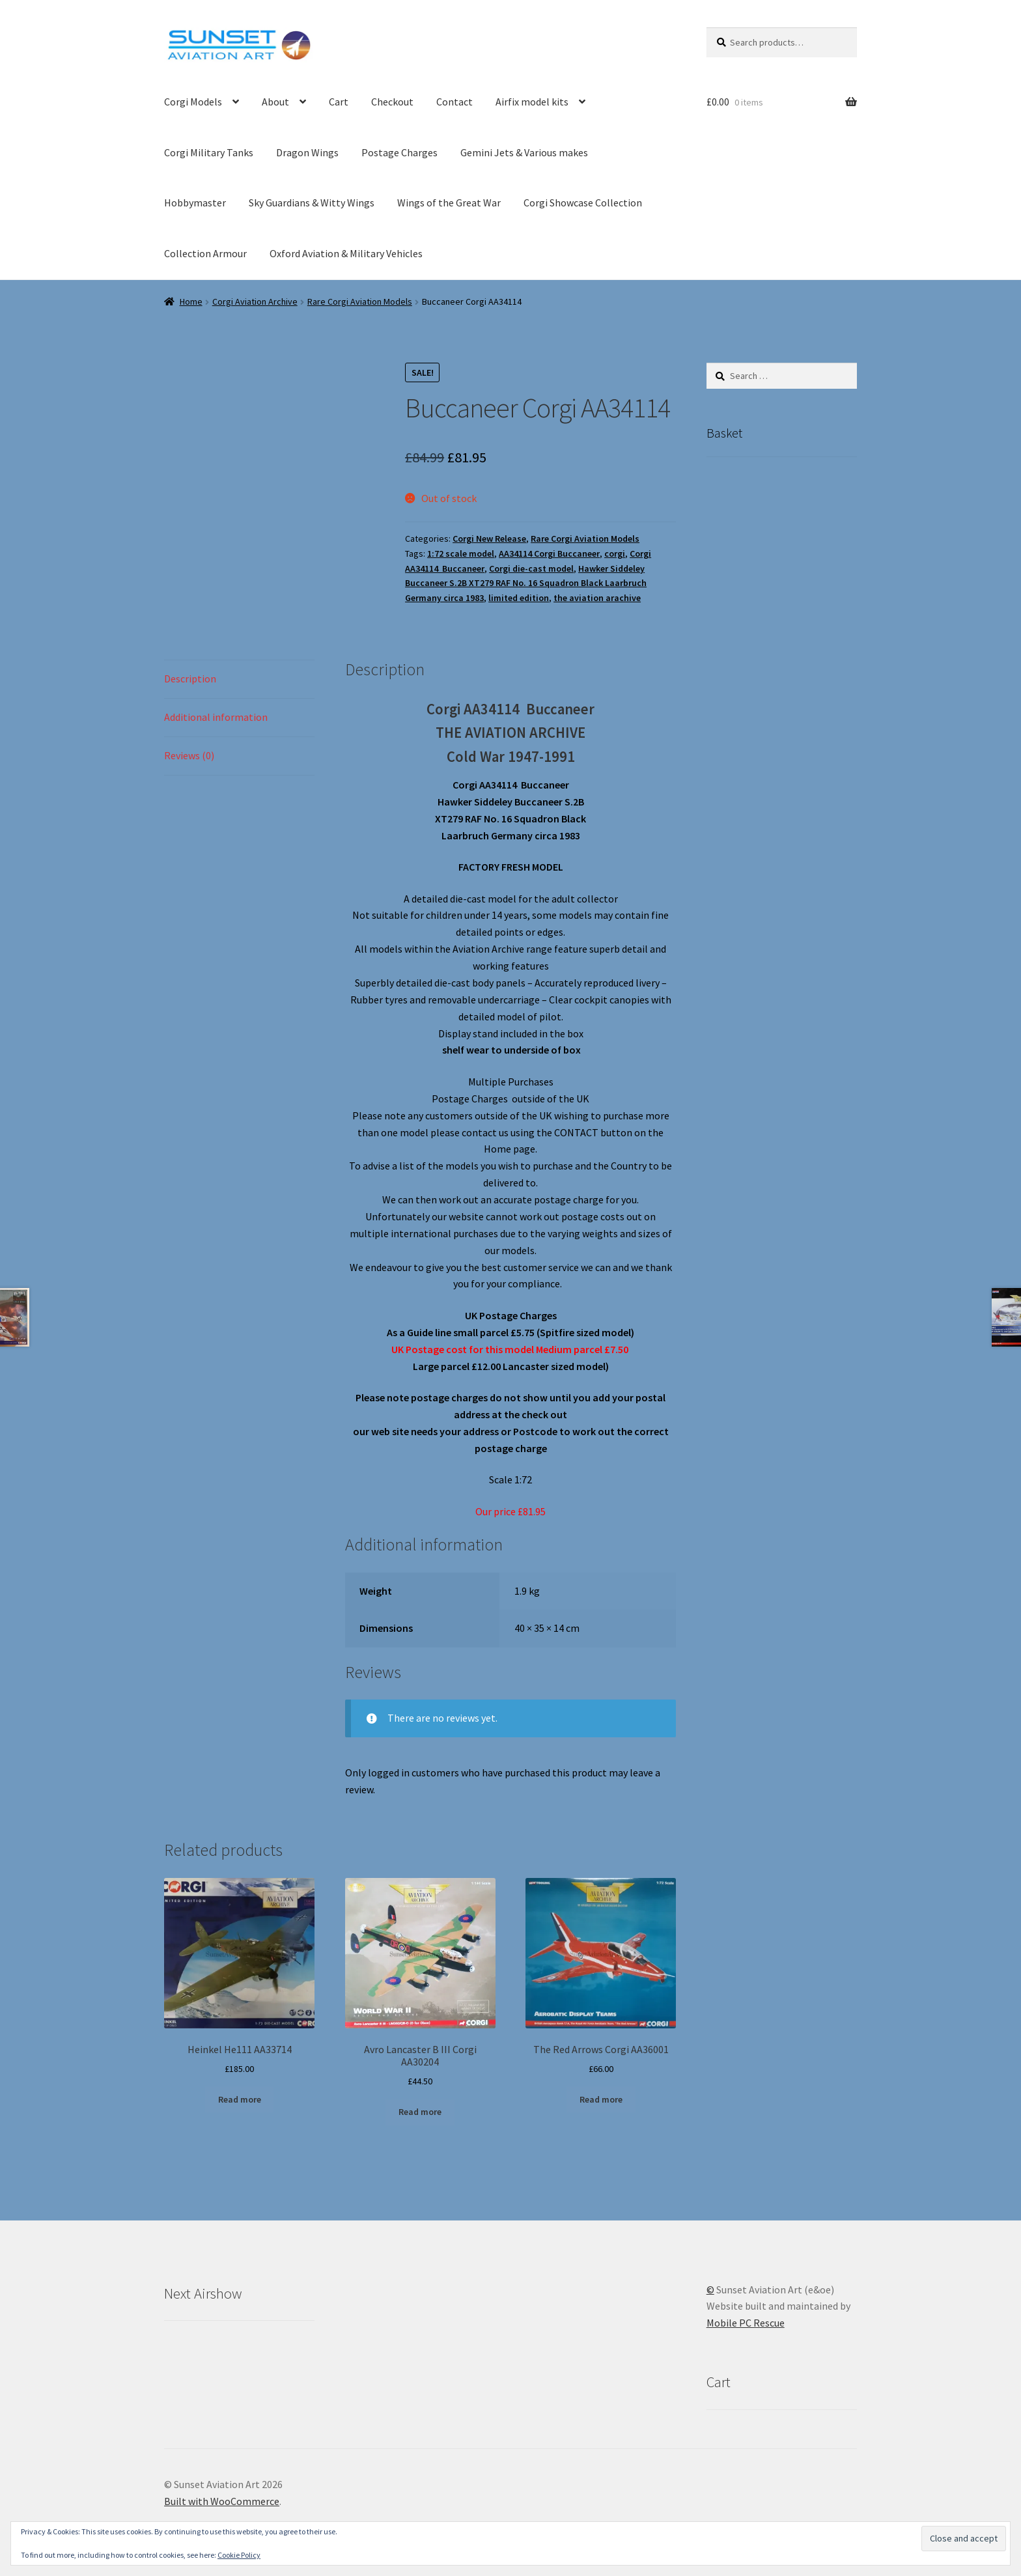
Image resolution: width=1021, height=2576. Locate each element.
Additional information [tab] (216, 716)
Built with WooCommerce (221, 2501)
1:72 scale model (460, 553)
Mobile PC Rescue (745, 2322)
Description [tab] (190, 678)
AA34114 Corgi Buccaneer (549, 553)
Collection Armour (205, 253)
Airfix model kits (532, 101)
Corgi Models (193, 101)
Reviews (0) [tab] (189, 755)
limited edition (518, 598)
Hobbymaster (195, 202)
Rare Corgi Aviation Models (359, 301)
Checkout (392, 101)
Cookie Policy (238, 2555)
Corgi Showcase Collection (583, 202)
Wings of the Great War (449, 202)
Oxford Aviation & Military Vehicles (346, 253)
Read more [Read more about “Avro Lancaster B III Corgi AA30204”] (420, 2112)
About (275, 101)
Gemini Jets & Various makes (524, 152)
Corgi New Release (489, 538)
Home (191, 301)
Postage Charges (399, 152)
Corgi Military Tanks (208, 152)
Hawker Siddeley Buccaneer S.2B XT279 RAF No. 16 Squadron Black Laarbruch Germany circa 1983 (526, 583)
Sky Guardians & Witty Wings (311, 202)
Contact (454, 101)
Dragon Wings (307, 152)
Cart (338, 101)
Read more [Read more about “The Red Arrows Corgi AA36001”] (601, 2099)
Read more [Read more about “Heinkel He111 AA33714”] (239, 2099)
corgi (614, 553)
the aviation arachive (597, 598)
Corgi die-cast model (531, 568)
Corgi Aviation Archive (255, 301)
